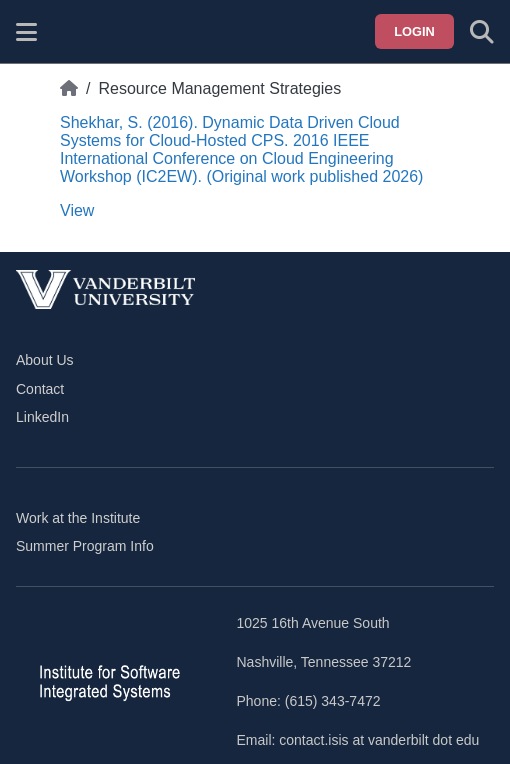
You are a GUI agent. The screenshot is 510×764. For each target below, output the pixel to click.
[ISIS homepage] (77, 32)
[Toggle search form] (482, 32)
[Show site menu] (26, 32)
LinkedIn (42, 417)
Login (414, 31)
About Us (45, 360)
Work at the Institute (78, 518)
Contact (40, 389)
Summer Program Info (85, 546)
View (77, 210)
